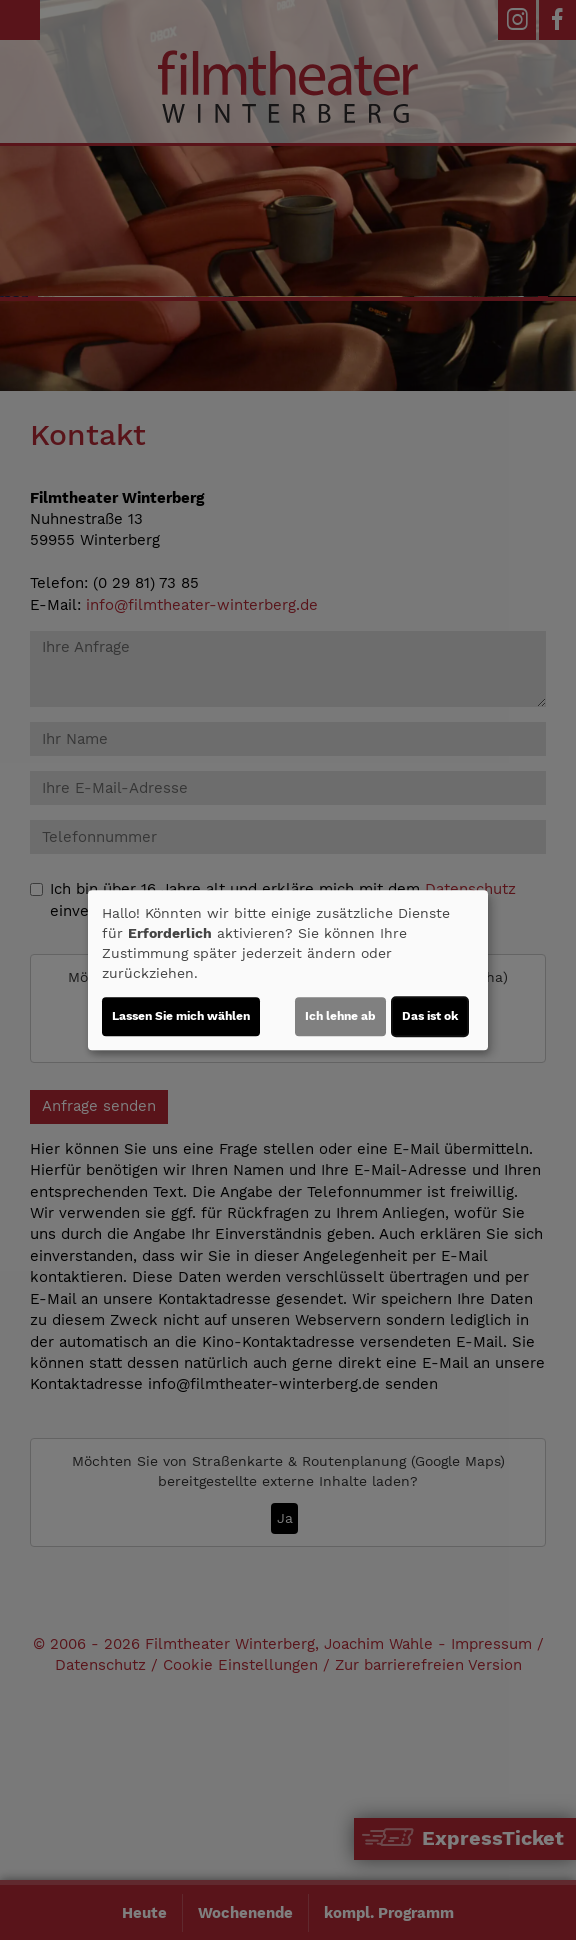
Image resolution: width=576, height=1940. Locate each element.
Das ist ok (430, 1016)
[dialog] (288, 970)
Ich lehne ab (340, 1016)
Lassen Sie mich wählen (181, 1016)
